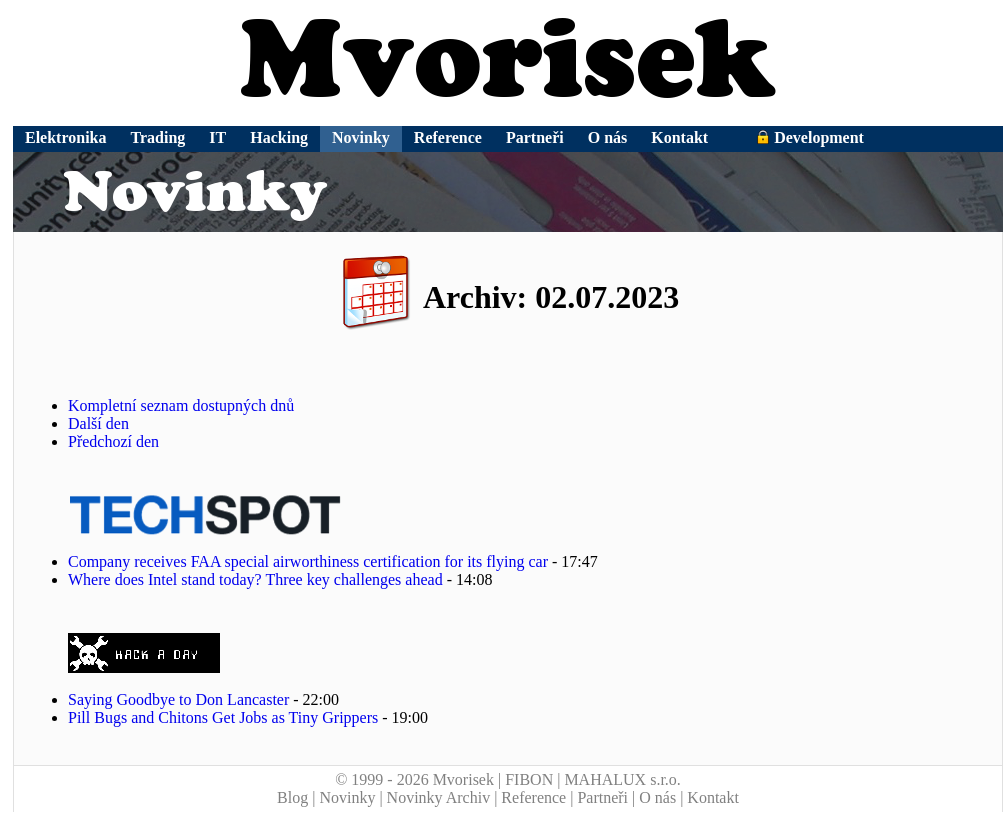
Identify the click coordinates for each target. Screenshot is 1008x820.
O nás (608, 137)
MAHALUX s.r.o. (622, 779)
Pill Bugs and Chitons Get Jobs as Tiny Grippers (223, 717)
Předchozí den (113, 441)
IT (217, 137)
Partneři (535, 137)
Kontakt (679, 137)
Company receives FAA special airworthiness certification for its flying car (308, 561)
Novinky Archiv (439, 797)
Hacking (279, 137)
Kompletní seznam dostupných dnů (181, 405)
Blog (292, 797)
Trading (158, 137)
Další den (98, 423)
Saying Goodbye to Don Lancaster (178, 699)
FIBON (529, 779)
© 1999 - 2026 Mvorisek (414, 779)
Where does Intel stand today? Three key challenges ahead (255, 579)
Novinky (361, 137)
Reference (448, 137)
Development (810, 137)
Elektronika (66, 137)
